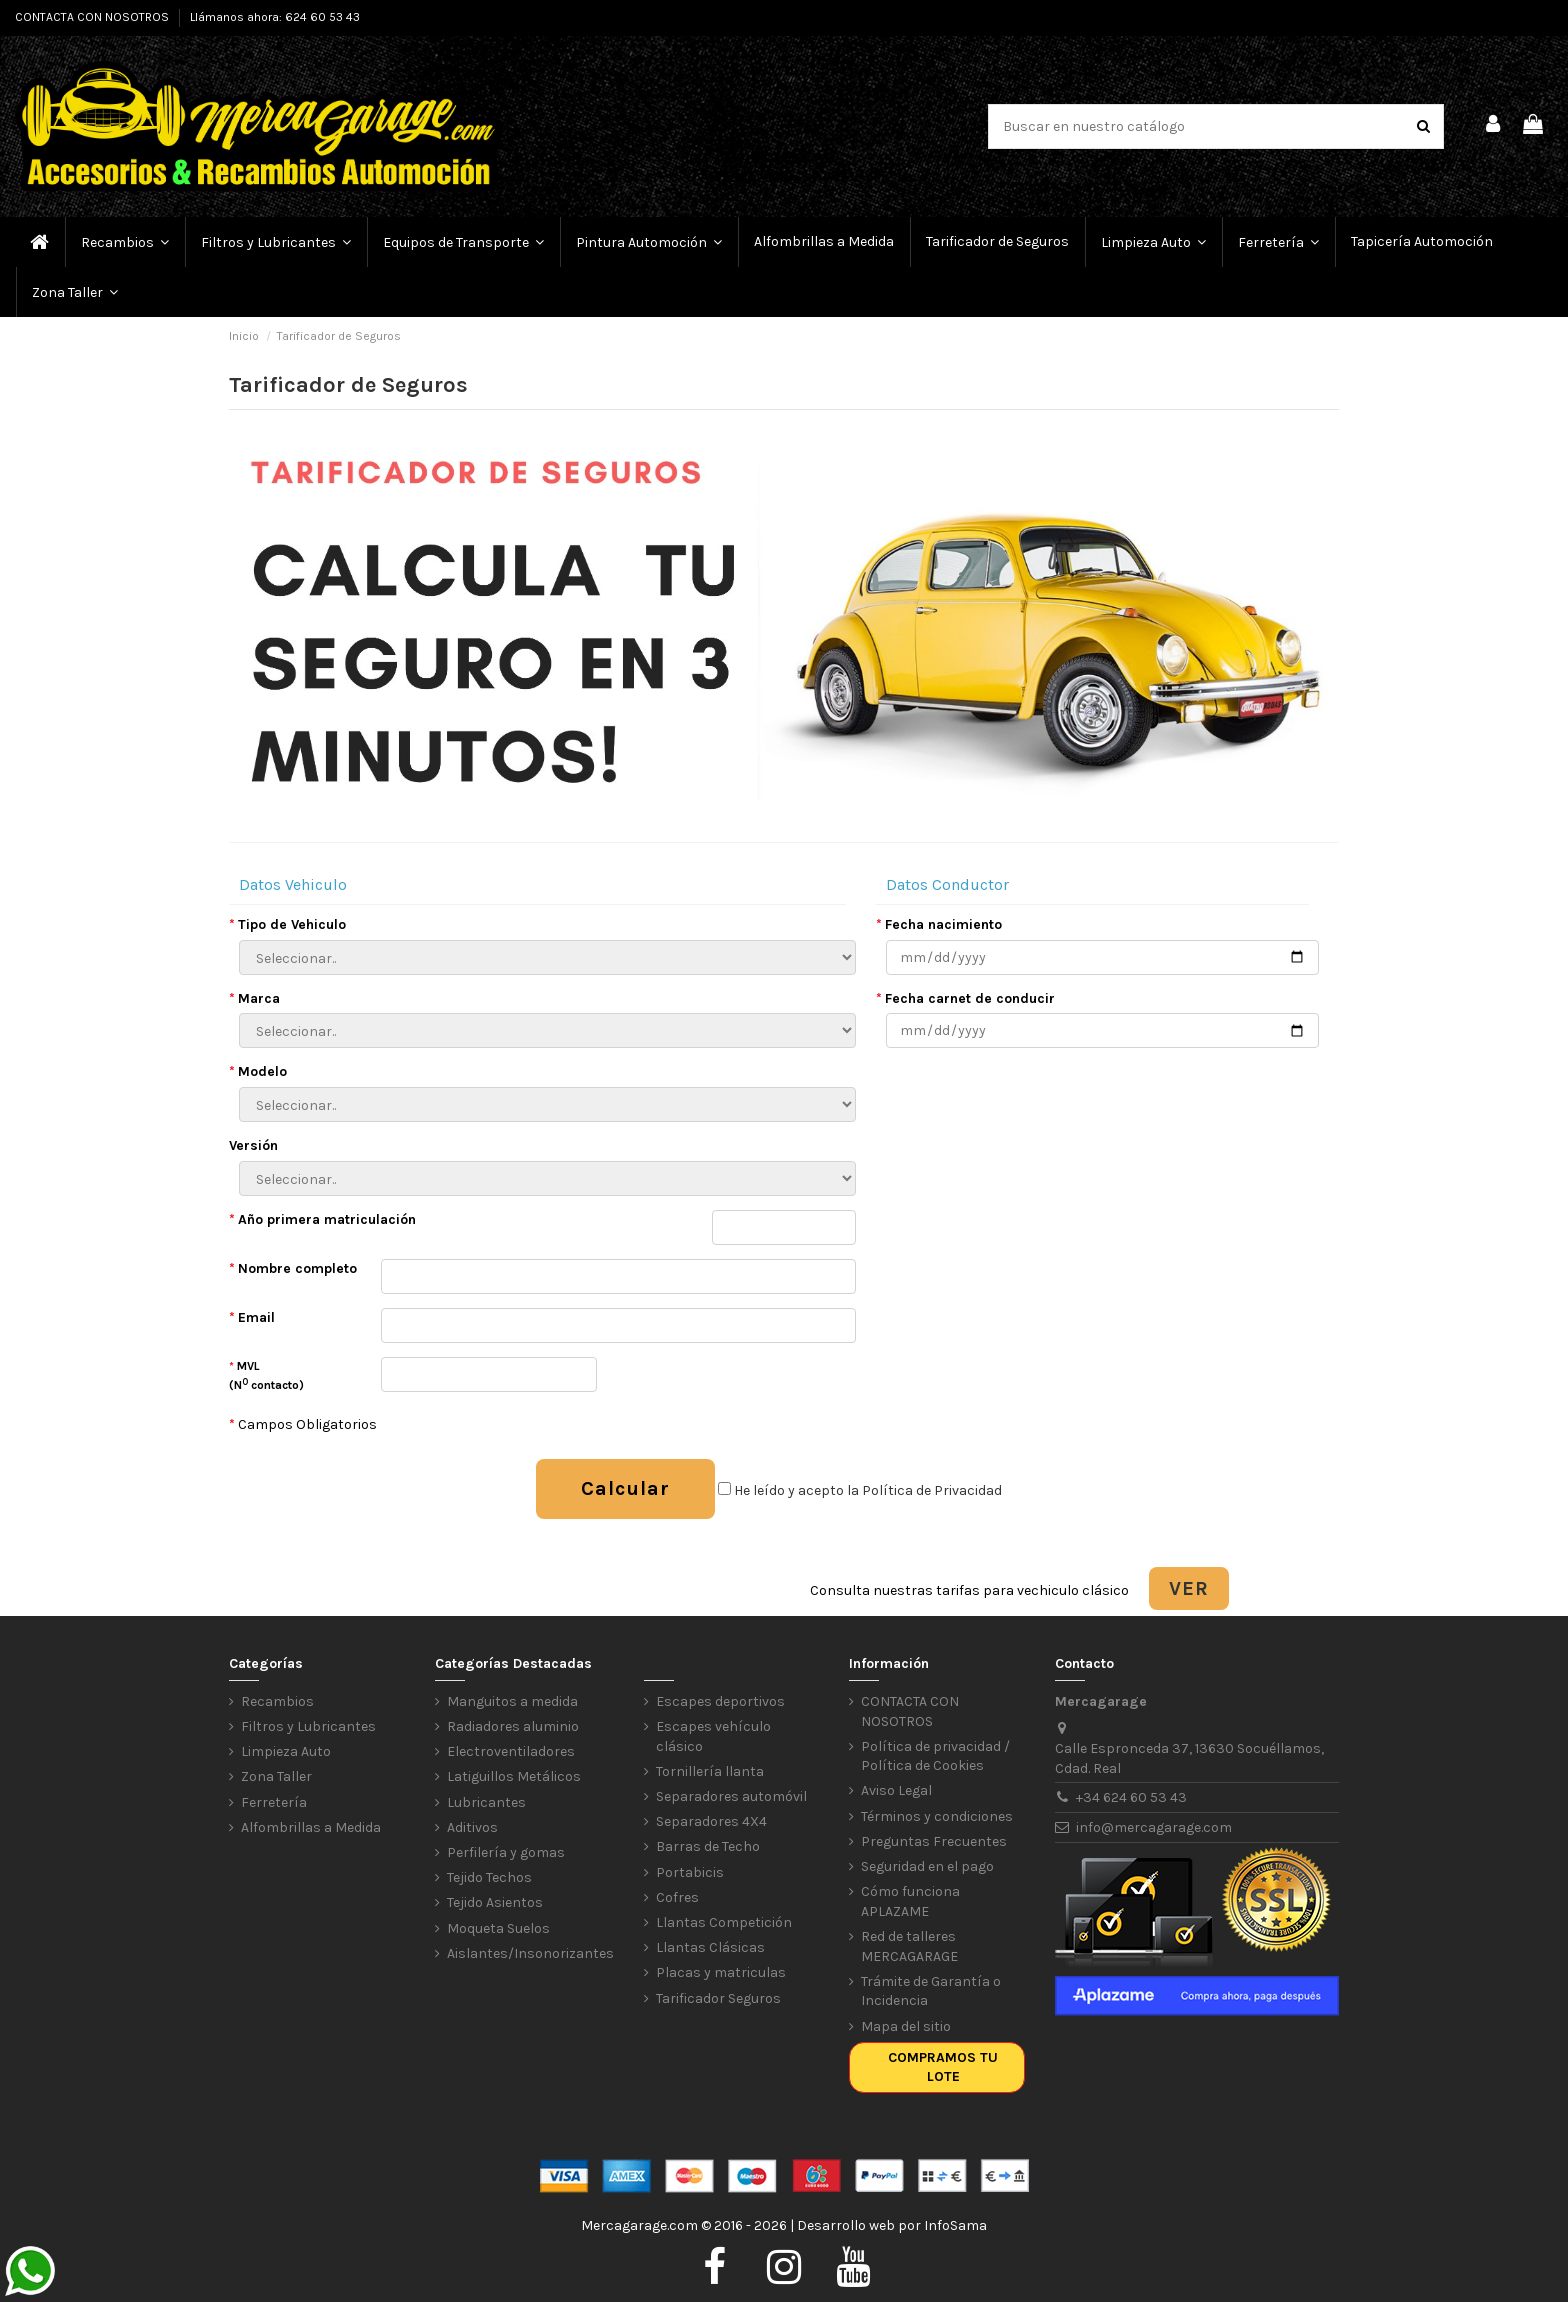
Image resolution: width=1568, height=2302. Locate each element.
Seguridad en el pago (927, 1866)
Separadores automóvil (731, 1796)
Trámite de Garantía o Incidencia (931, 1991)
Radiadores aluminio (513, 1726)
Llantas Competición (724, 1922)
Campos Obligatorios (303, 1424)
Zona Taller (276, 1776)
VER (1189, 1588)
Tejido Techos (489, 1877)
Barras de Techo (708, 1846)
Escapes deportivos (720, 1701)
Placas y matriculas (721, 1972)
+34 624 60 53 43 (1131, 1797)
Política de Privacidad (932, 1490)
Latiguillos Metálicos (514, 1776)
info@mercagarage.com (1154, 1827)
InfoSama (955, 2225)
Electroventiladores (511, 1751)
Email (252, 1317)
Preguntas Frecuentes (934, 1841)
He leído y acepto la (860, 1490)
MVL (266, 1376)
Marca (254, 998)
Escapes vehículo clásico (713, 1736)
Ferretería (274, 1802)
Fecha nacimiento (939, 924)
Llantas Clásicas (710, 1947)
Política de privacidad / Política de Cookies (935, 1756)
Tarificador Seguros (718, 1998)
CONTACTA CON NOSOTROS (93, 17)
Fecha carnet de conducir (965, 998)
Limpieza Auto (286, 1751)
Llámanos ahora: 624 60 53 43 (275, 17)
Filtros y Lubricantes (308, 1726)
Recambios (277, 1701)
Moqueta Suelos (498, 1928)
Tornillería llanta (710, 1771)
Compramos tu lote (943, 2067)
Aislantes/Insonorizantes (530, 1953)
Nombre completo (293, 1268)
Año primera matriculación (322, 1219)
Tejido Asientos (495, 1902)
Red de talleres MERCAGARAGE (909, 1946)
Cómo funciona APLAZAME (910, 1901)
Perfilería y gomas (506, 1852)
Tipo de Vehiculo (287, 924)
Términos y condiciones (937, 1816)
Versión (253, 1145)
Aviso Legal (896, 1790)
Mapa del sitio (906, 2026)
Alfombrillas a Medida (311, 1827)
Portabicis (690, 1872)
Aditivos (472, 1827)
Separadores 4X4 (711, 1821)
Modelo (258, 1071)
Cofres (677, 1897)
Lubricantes (486, 1802)
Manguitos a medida (512, 1701)
